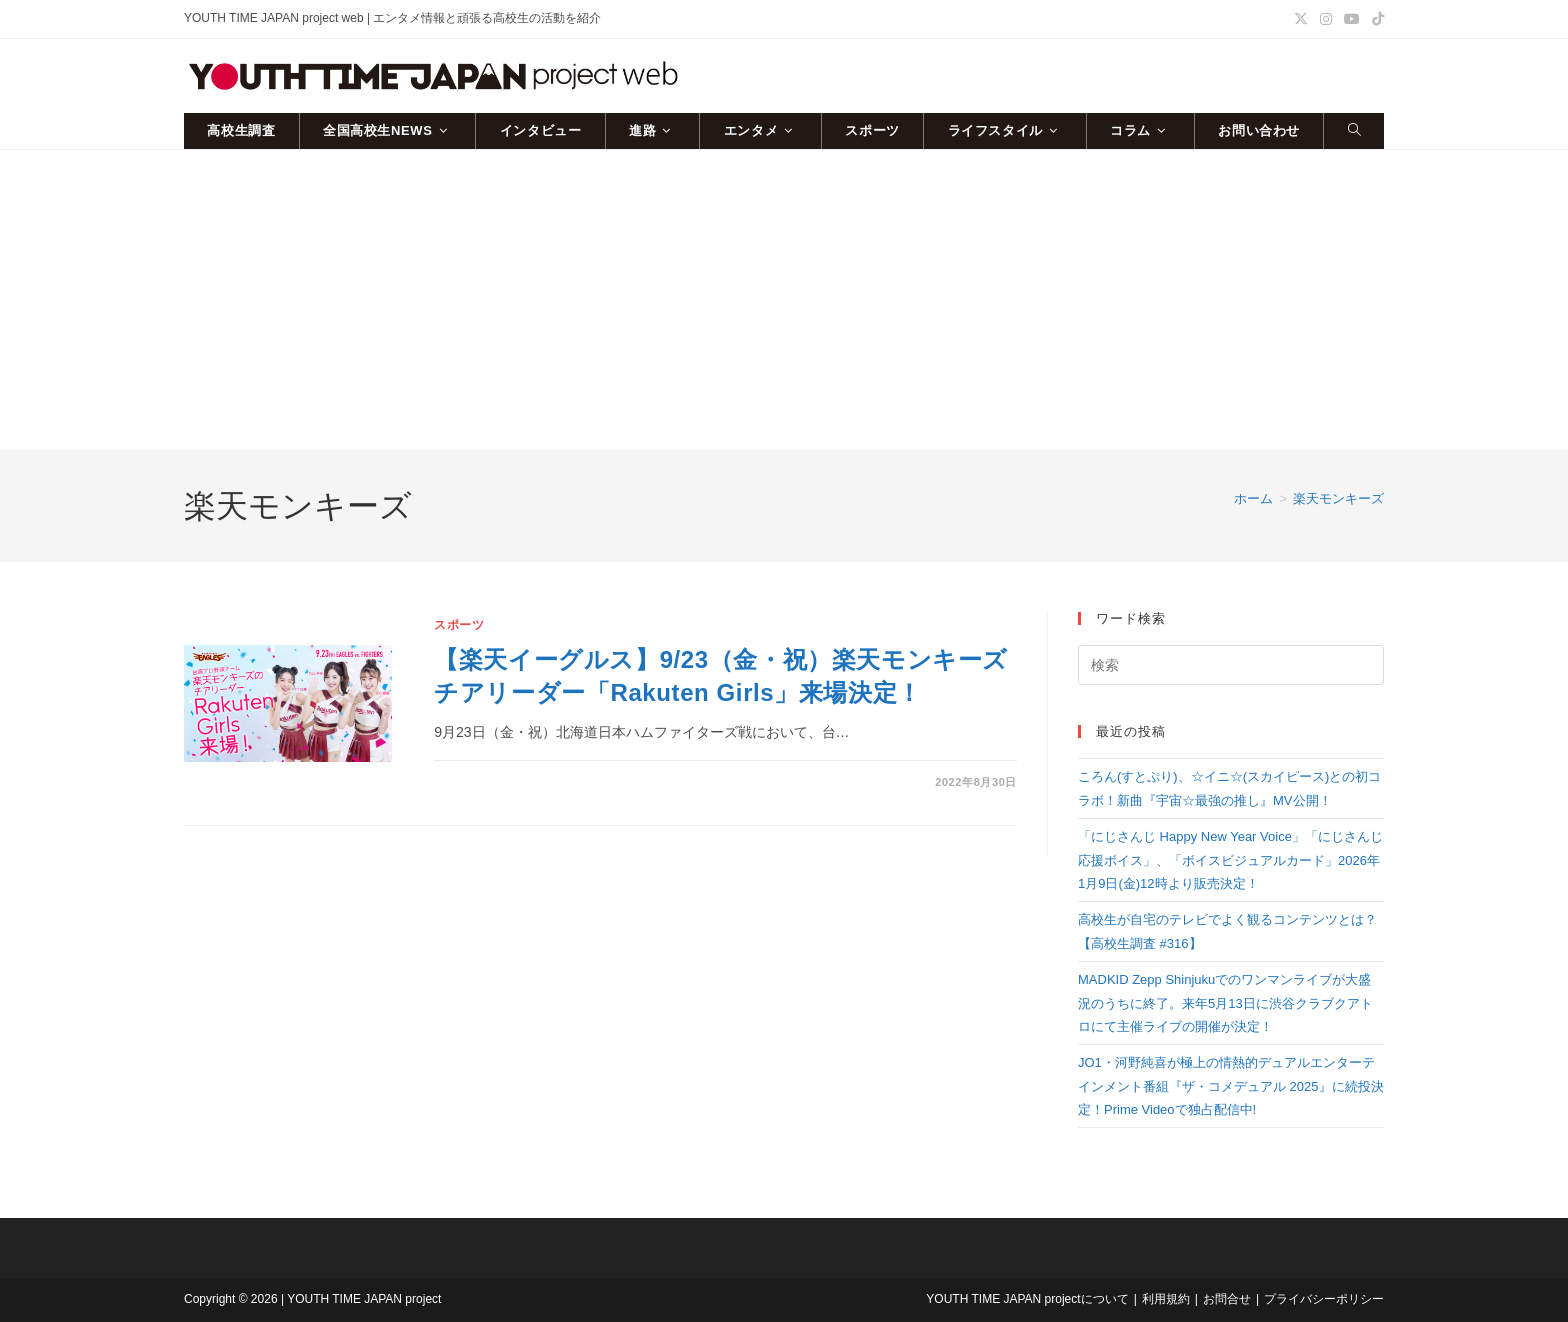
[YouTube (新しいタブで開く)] (1352, 19)
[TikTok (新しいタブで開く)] (1375, 19)
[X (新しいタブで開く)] (1301, 19)
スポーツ (459, 625)
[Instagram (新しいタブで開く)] (1326, 19)
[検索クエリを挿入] (1231, 665)
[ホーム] (1253, 498)
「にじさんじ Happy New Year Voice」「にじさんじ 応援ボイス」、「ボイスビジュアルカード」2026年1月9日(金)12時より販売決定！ (1230, 860)
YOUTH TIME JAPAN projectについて (1027, 1299)
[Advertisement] (784, 300)
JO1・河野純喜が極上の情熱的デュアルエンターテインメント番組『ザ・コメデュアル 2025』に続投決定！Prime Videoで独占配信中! (1231, 1086)
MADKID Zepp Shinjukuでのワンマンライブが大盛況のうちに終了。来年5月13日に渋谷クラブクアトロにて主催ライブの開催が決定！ (1225, 1003)
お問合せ (1227, 1299)
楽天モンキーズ (1338, 498)
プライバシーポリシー (1324, 1299)
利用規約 (1166, 1299)
